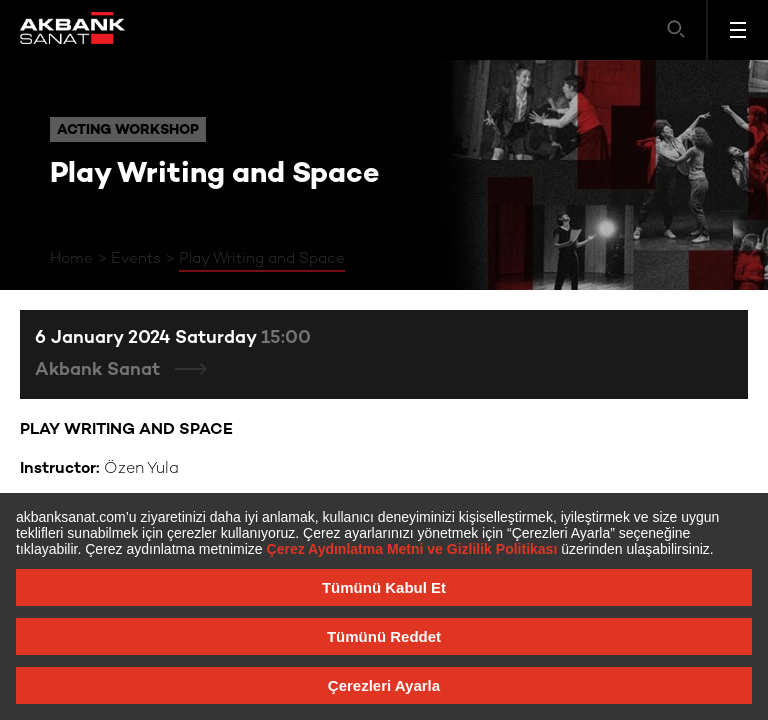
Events (136, 259)
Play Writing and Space (262, 259)
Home (71, 259)
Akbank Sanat (100, 370)
